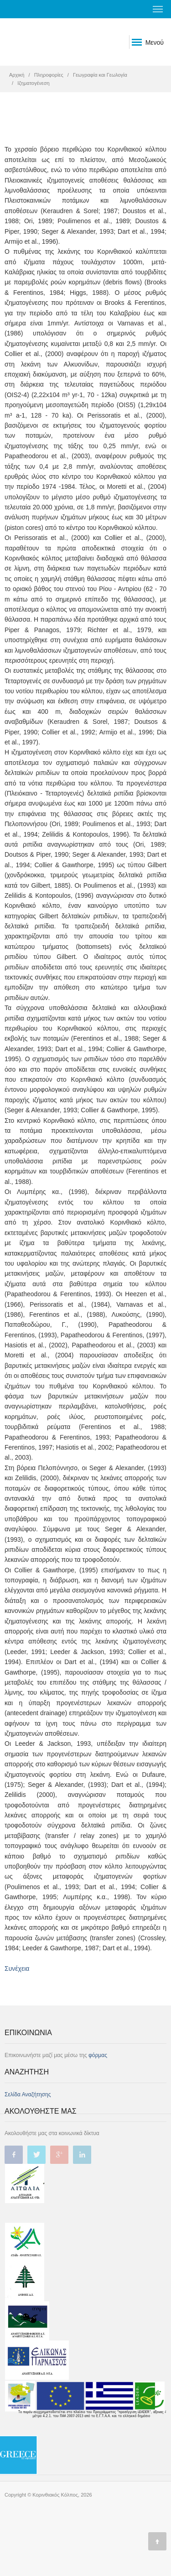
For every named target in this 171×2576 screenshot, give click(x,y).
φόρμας (97, 2055)
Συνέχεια (17, 1968)
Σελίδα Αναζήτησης (28, 2094)
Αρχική (16, 75)
